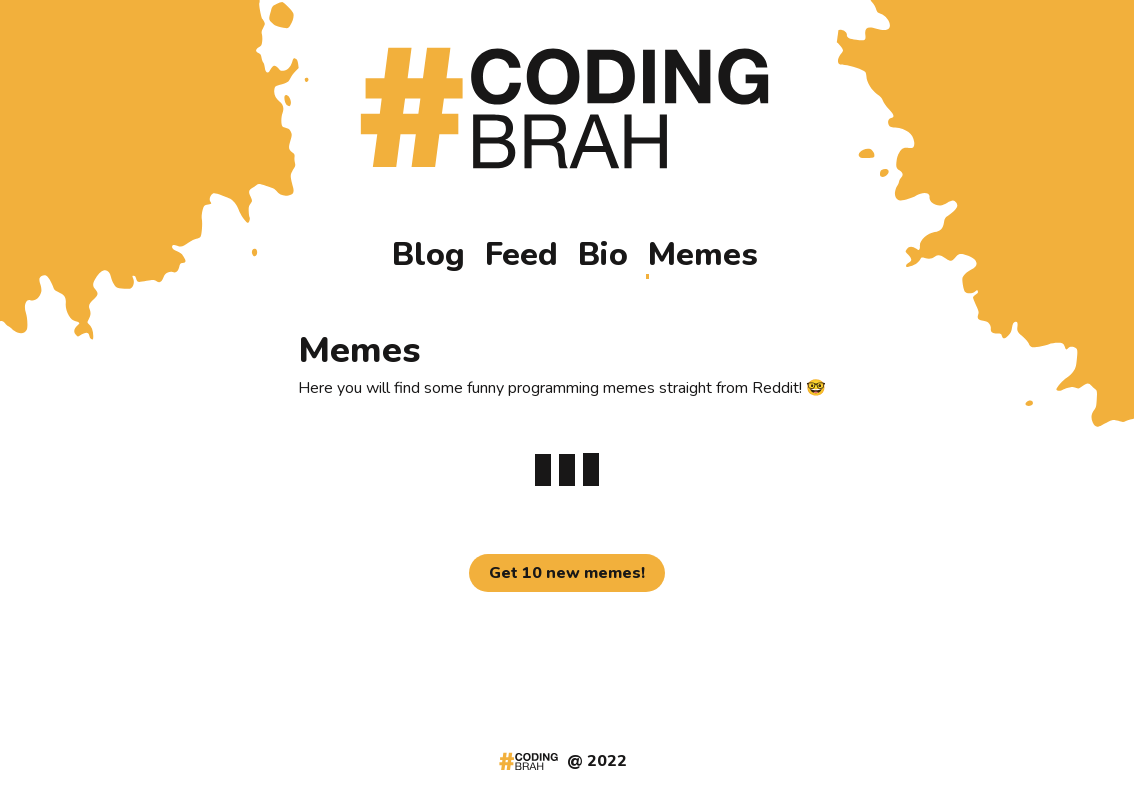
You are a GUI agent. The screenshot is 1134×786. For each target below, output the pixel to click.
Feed (521, 255)
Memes (703, 255)
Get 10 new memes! (567, 573)
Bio (603, 255)
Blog (428, 255)
